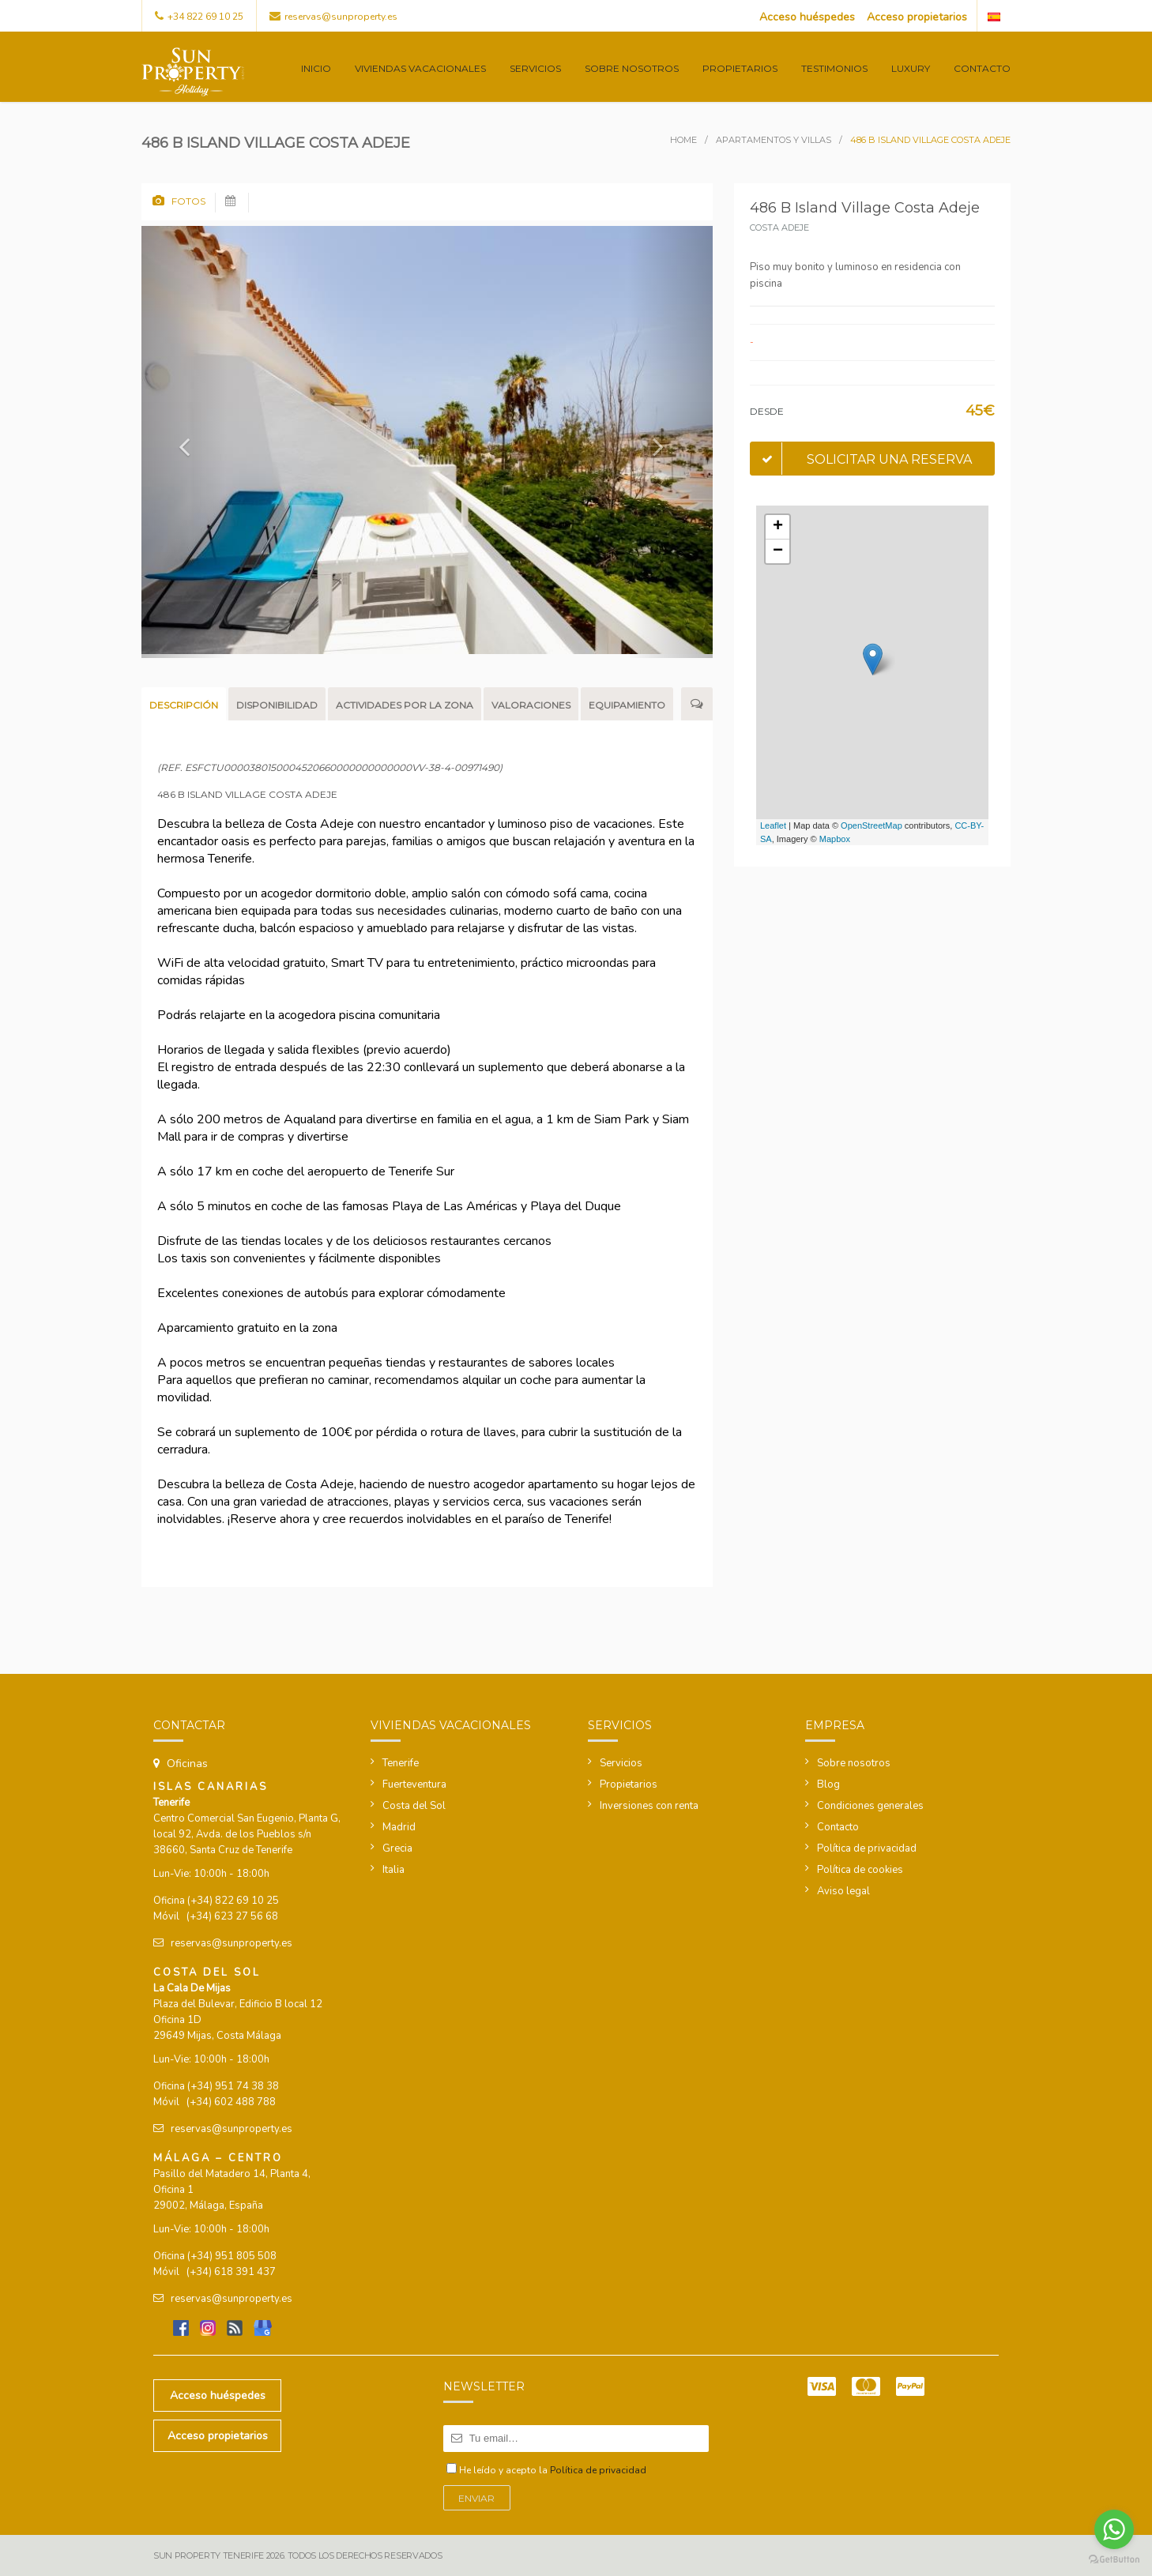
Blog (828, 1784)
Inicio (316, 68)
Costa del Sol (414, 1806)
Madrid (399, 1827)
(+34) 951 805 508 (232, 2256)
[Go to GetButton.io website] (1114, 2560)
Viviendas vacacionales (420, 68)
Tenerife (400, 1763)
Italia (393, 1870)
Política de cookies (860, 1870)
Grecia (397, 1848)
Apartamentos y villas (773, 139)
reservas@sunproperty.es (340, 16)
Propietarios (739, 68)
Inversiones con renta (649, 1806)
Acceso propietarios (917, 16)
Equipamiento (627, 705)
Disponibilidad (277, 705)
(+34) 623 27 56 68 (232, 1916)
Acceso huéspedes (807, 16)
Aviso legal (843, 1891)
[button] (184, 442)
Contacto (982, 68)
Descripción (183, 705)
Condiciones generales (870, 1806)
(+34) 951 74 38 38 (233, 2086)
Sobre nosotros (632, 68)
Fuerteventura (414, 1784)
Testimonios (834, 68)
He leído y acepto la (552, 2470)
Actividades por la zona (404, 705)
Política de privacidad (867, 1848)
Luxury (910, 68)
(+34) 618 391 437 (231, 2272)
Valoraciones (530, 705)
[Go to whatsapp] (1114, 2529)
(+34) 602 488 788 (231, 2102)
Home (683, 139)
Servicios (535, 68)
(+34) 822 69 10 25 (233, 1900)
